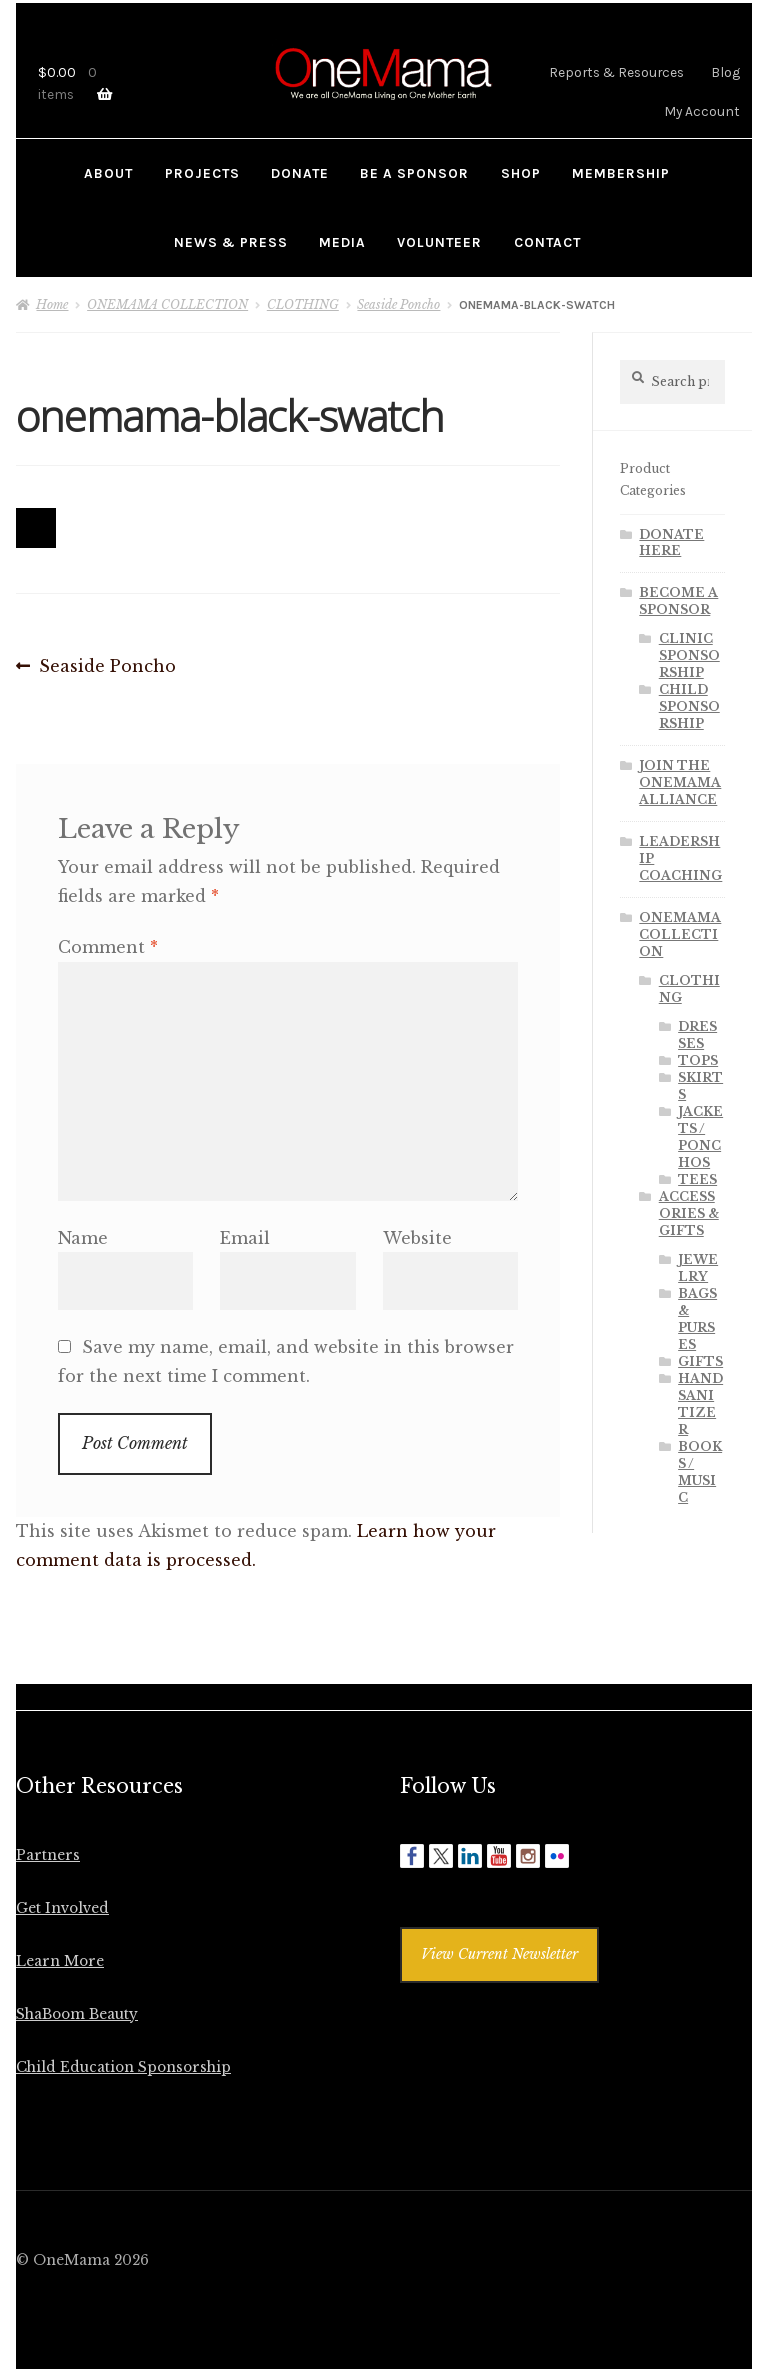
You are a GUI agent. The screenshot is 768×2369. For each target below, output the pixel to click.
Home (52, 304)
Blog (725, 72)
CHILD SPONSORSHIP (689, 706)
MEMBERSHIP (621, 173)
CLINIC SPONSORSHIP (689, 655)
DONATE (300, 173)
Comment (108, 947)
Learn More (60, 1961)
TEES (697, 1179)
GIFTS (700, 1361)
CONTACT (547, 242)
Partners (48, 1855)
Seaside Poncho (398, 304)
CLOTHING (303, 304)
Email (245, 1238)
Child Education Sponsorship (123, 2067)
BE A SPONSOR (414, 173)
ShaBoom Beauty (77, 2014)
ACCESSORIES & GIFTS (689, 1213)
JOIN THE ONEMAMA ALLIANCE (680, 782)
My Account (702, 111)
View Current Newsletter (499, 1954)
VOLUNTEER (439, 242)
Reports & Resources (616, 72)
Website (417, 1238)
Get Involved (62, 1908)
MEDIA (342, 242)
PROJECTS (202, 173)
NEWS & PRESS (231, 242)
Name (83, 1238)
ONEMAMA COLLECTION (167, 304)
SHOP (521, 173)
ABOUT (108, 173)
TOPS (698, 1060)
